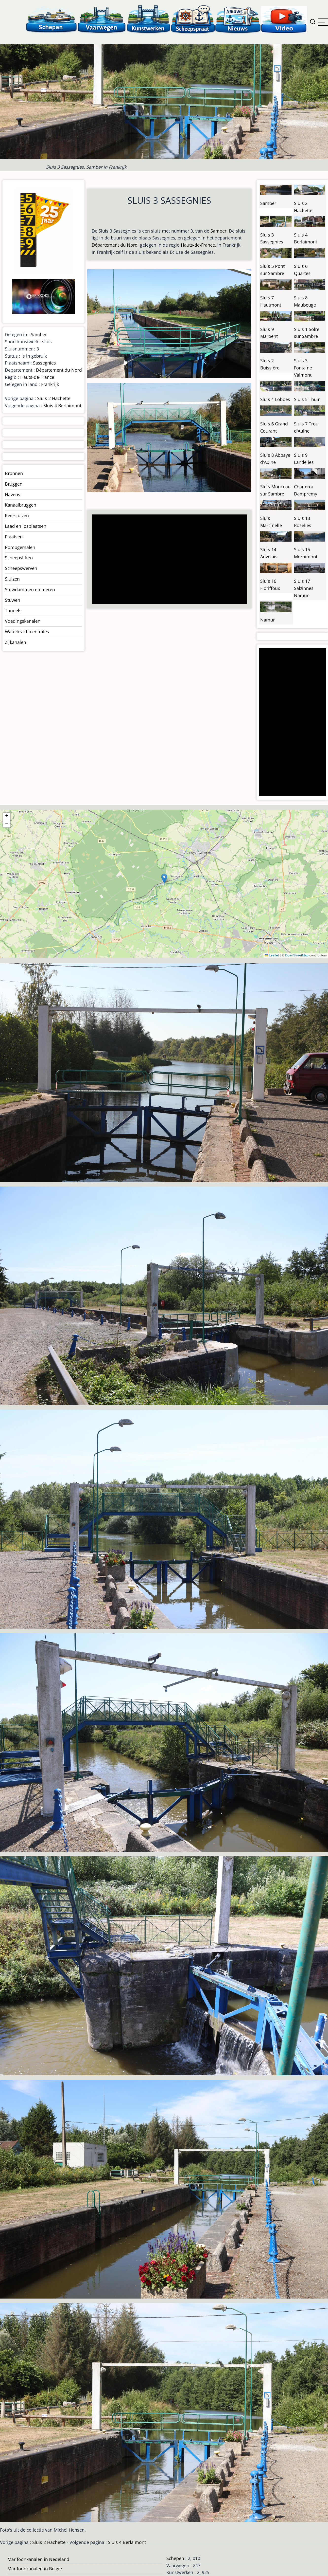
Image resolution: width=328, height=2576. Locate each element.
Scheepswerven (21, 568)
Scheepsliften (19, 558)
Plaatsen (14, 537)
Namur (267, 620)
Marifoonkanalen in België (34, 2569)
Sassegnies (44, 363)
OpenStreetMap (296, 955)
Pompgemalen (20, 547)
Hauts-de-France (198, 245)
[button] (164, 879)
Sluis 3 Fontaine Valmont (303, 368)
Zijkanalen (15, 642)
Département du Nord (115, 245)
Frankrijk (50, 384)
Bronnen (14, 473)
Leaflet (272, 955)
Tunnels (13, 610)
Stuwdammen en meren (30, 589)
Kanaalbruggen (20, 505)
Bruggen (13, 484)
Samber (218, 231)
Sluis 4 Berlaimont (62, 405)
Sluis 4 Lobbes (275, 399)
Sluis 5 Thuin (307, 399)
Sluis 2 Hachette (53, 398)
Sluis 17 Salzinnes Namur (303, 588)
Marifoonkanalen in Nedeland (38, 2559)
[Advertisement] (167, 559)
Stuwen (12, 600)
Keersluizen (17, 515)
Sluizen (12, 579)
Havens (12, 494)
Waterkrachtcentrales (27, 632)
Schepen (175, 2558)
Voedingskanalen (22, 621)
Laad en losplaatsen (25, 526)
